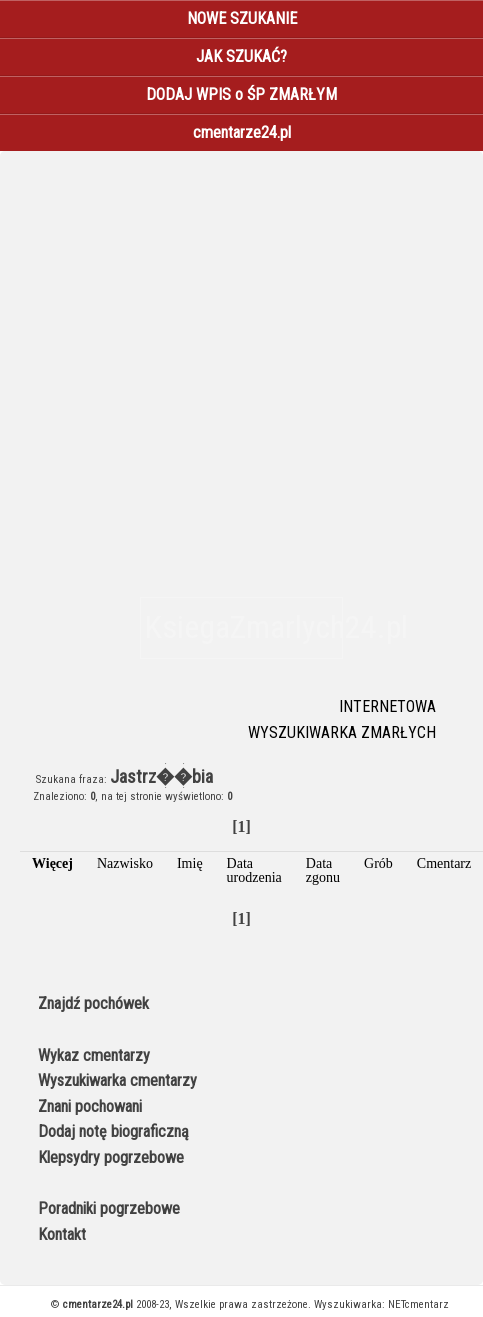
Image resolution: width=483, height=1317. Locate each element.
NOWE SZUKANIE (242, 18)
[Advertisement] (187, 368)
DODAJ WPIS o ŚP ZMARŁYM (241, 94)
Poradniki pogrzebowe (109, 1208)
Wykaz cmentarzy (94, 1055)
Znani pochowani (90, 1106)
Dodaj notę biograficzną (113, 1131)
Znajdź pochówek (93, 1003)
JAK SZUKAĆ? (241, 56)
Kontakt (62, 1234)
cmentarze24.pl (242, 132)
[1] (241, 826)
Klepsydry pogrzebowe (111, 1157)
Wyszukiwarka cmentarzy (117, 1080)
